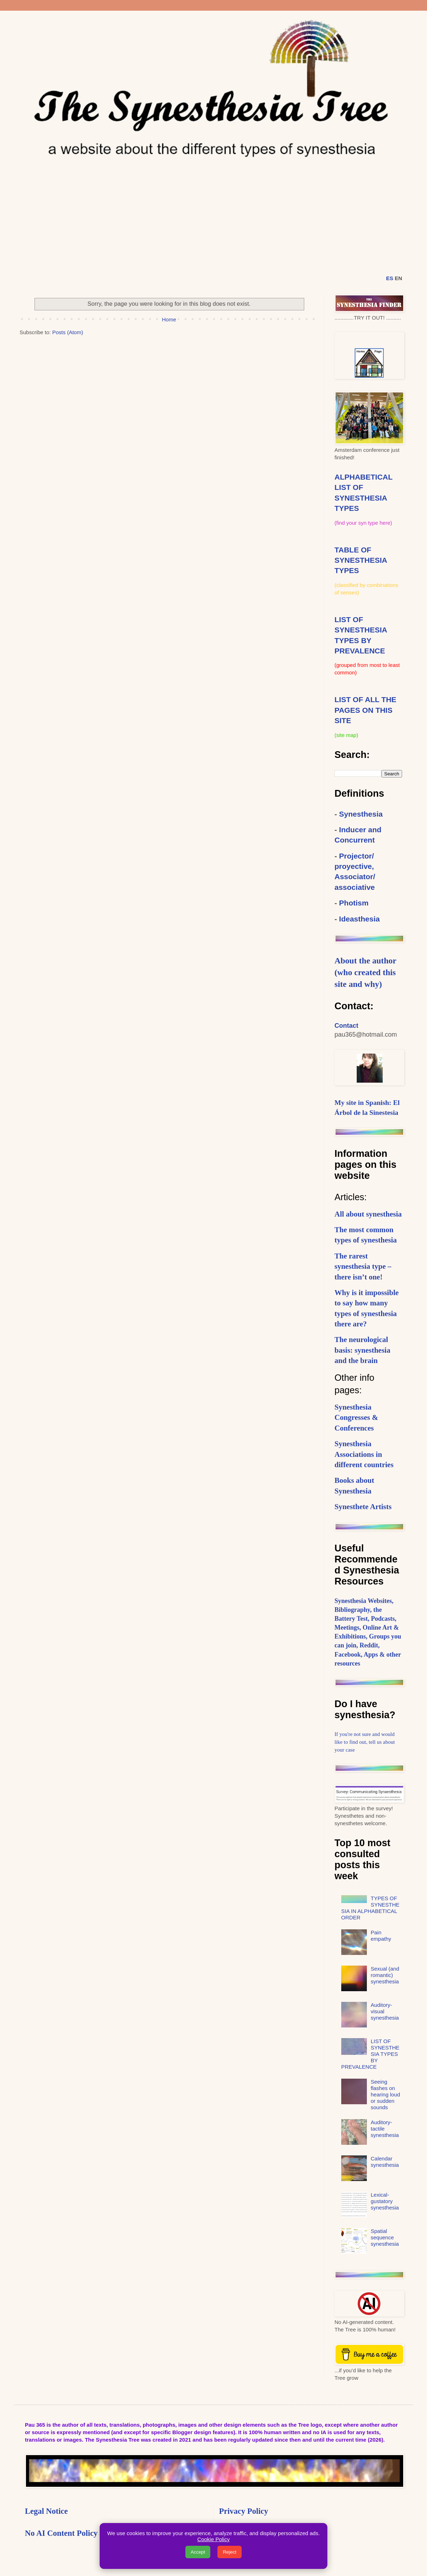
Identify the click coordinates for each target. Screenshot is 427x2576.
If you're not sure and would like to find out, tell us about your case (364, 1742)
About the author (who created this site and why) (365, 972)
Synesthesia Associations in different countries (364, 1454)
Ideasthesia (359, 919)
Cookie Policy (213, 2539)
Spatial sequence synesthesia (385, 2237)
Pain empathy (381, 1935)
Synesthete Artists (362, 1506)
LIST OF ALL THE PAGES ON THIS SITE (365, 710)
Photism (354, 903)
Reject (229, 2552)
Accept (198, 2552)
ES (389, 278)
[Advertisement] (213, 213)
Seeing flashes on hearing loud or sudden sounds (385, 2094)
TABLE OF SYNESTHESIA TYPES (360, 560)
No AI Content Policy (61, 2533)
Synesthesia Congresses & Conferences (356, 1417)
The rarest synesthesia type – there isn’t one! (362, 1266)
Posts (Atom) (67, 332)
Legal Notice (46, 2511)
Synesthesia (361, 814)
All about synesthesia (368, 1214)
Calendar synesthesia (385, 2161)
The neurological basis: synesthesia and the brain (362, 1350)
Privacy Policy (243, 2511)
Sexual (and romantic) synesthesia (385, 1975)
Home (169, 319)
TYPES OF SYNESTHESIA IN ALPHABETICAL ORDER (370, 1907)
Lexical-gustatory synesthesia (385, 2201)
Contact (346, 1025)
